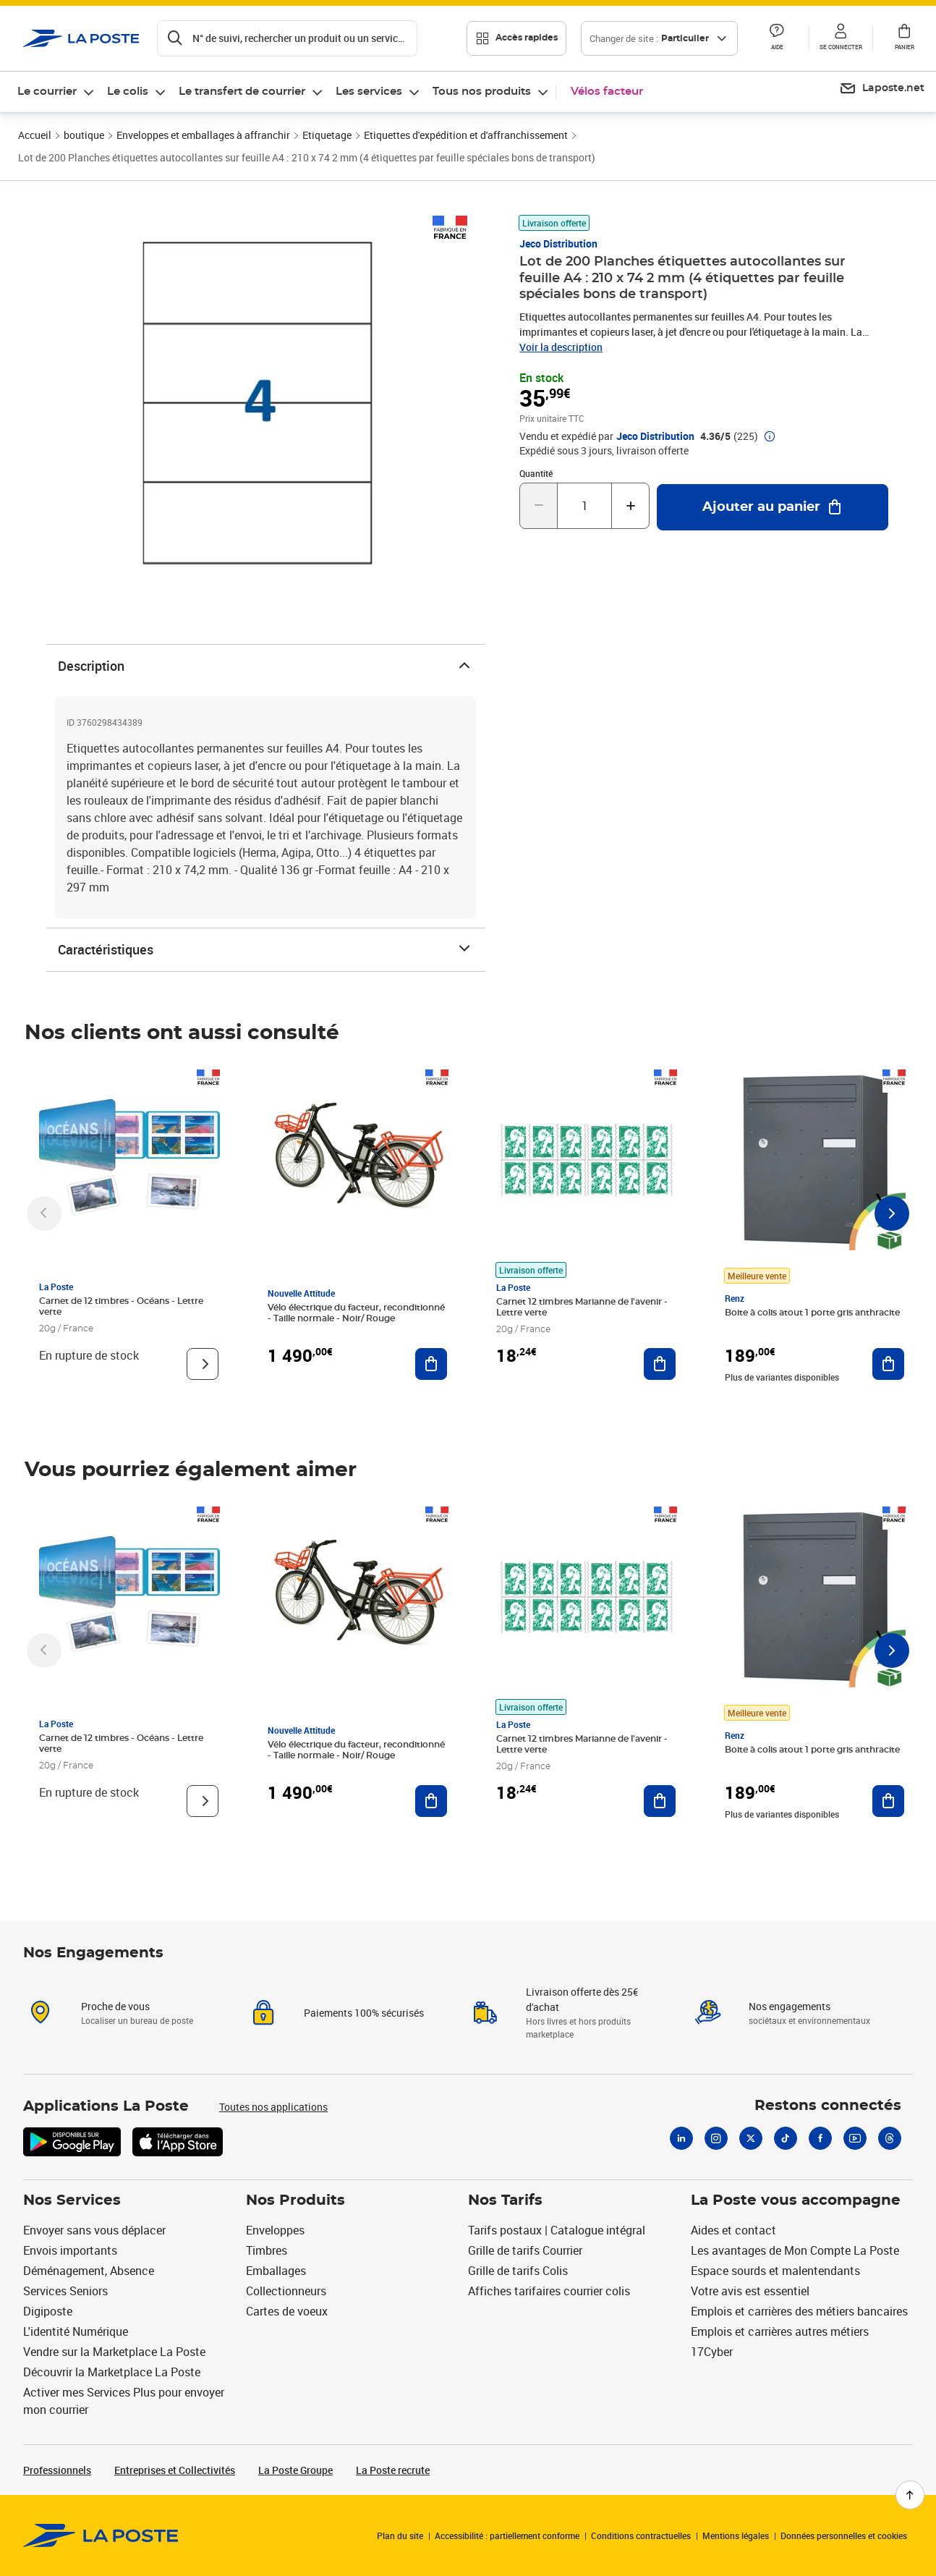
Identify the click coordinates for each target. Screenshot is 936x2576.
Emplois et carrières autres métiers (780, 2331)
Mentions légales (735, 2535)
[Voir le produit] (202, 1364)
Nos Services (72, 2200)
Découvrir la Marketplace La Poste (111, 2372)
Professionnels (57, 2470)
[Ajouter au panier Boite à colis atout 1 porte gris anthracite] (888, 1364)
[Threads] (889, 2138)
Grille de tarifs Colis (518, 2271)
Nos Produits (295, 2200)
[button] (777, 38)
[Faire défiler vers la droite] (892, 1213)
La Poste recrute (393, 2470)
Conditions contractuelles (641, 2535)
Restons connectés (827, 2105)
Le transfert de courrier (242, 91)
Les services (369, 91)
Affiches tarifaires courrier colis (549, 2291)
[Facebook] (820, 2138)
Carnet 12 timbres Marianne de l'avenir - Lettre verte (582, 1307)
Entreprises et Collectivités (174, 2470)
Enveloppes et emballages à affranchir (203, 135)
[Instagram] (716, 2138)
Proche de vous (115, 2006)
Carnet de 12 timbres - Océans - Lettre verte (121, 1306)
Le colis (127, 91)
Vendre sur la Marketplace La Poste (114, 2352)
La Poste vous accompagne (796, 2200)
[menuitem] (56, 92)
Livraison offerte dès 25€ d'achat (582, 1999)
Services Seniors (65, 2291)
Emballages (276, 2271)
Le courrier (47, 91)
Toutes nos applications (273, 2107)
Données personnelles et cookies (843, 2535)
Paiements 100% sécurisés (364, 2013)
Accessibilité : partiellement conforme (507, 2535)
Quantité (536, 473)
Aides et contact (733, 2230)
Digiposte (47, 2311)
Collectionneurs (286, 2291)
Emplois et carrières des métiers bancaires (799, 2311)
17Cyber (712, 2352)
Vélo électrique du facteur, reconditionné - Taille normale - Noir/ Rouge (356, 1313)
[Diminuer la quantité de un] (538, 505)
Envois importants (70, 2250)
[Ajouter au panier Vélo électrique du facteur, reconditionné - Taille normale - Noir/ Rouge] (431, 1364)
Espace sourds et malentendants (775, 2271)
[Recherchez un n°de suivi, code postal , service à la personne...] (287, 38)
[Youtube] (855, 2138)
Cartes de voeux (287, 2311)
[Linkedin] (681, 2138)
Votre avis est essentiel (750, 2291)
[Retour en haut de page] (909, 2494)
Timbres (266, 2250)
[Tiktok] (785, 2138)
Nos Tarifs (505, 2200)
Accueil (34, 135)
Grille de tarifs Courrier (525, 2250)
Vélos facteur (607, 91)
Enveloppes (275, 2230)
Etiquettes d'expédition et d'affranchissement (466, 135)
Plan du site (400, 2535)
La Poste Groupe (295, 2470)
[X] (750, 2138)
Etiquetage (327, 135)
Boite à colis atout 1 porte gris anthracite (812, 1312)
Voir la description (561, 347)
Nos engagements (789, 2006)
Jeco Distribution (558, 243)
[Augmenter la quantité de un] (630, 505)
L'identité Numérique (75, 2331)
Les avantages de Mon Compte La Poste (795, 2250)
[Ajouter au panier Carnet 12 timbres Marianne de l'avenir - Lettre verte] (659, 1364)
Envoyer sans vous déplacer (94, 2230)
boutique (84, 135)
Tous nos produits (482, 91)
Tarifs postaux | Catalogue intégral (556, 2230)
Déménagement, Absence (88, 2271)
